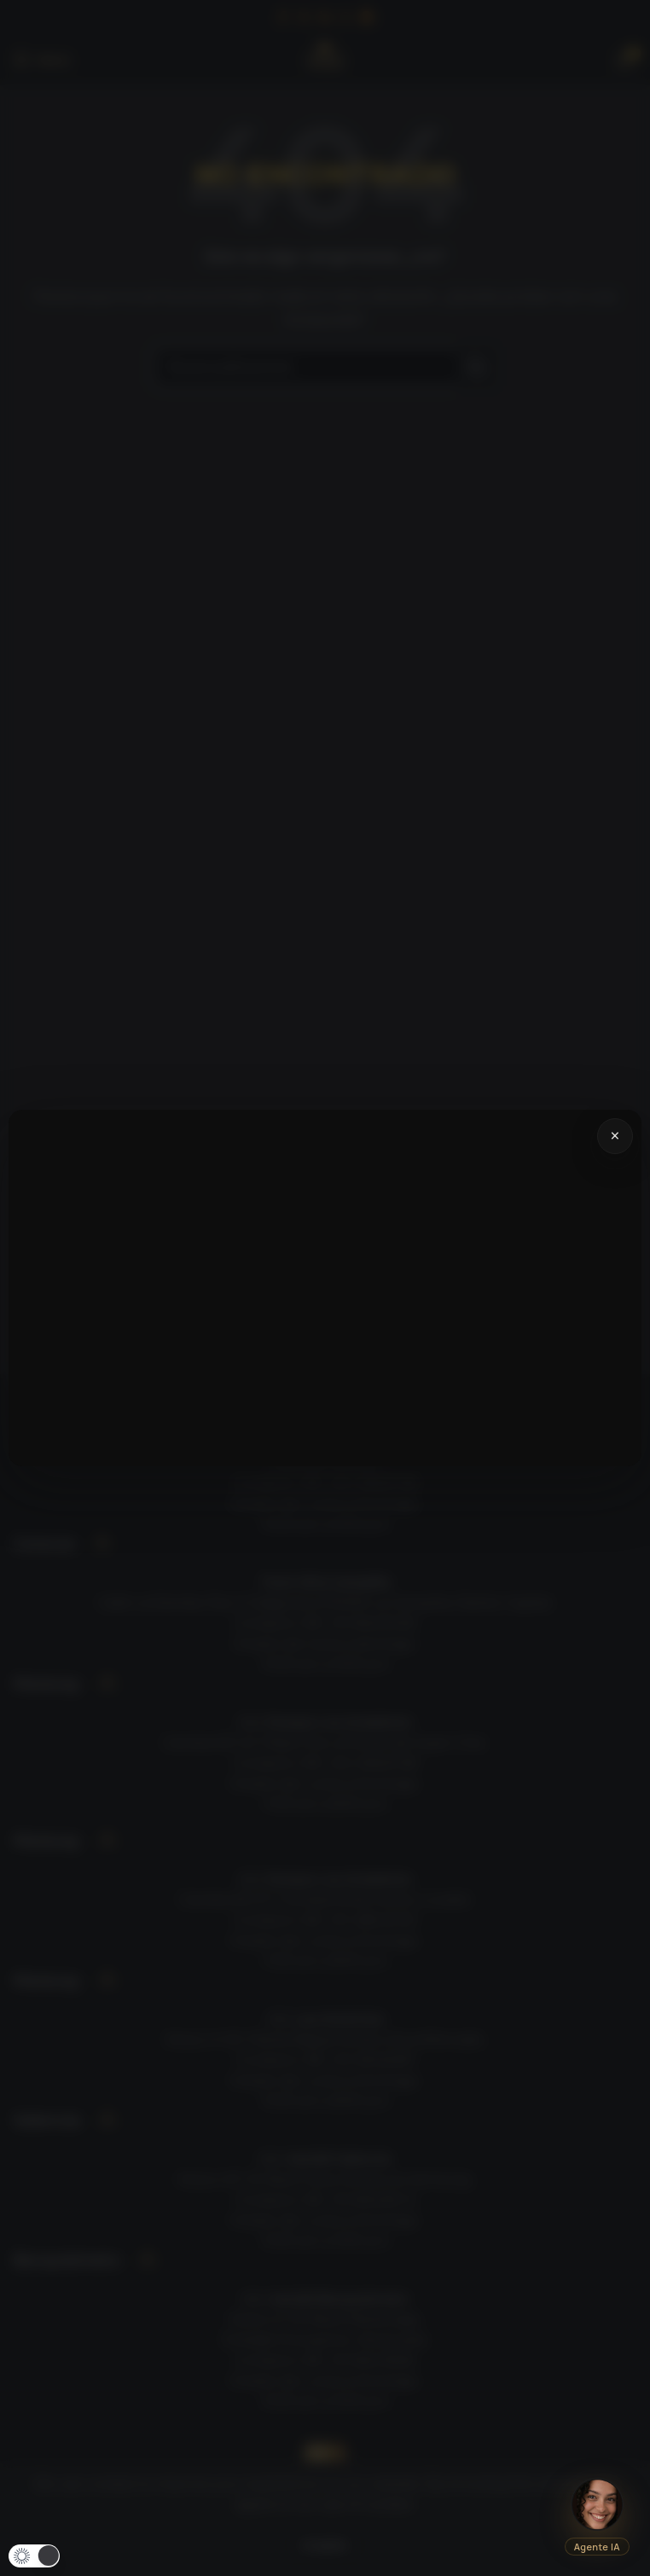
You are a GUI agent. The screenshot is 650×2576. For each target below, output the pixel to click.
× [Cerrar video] (615, 1135)
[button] (34, 2555)
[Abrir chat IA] (597, 2504)
